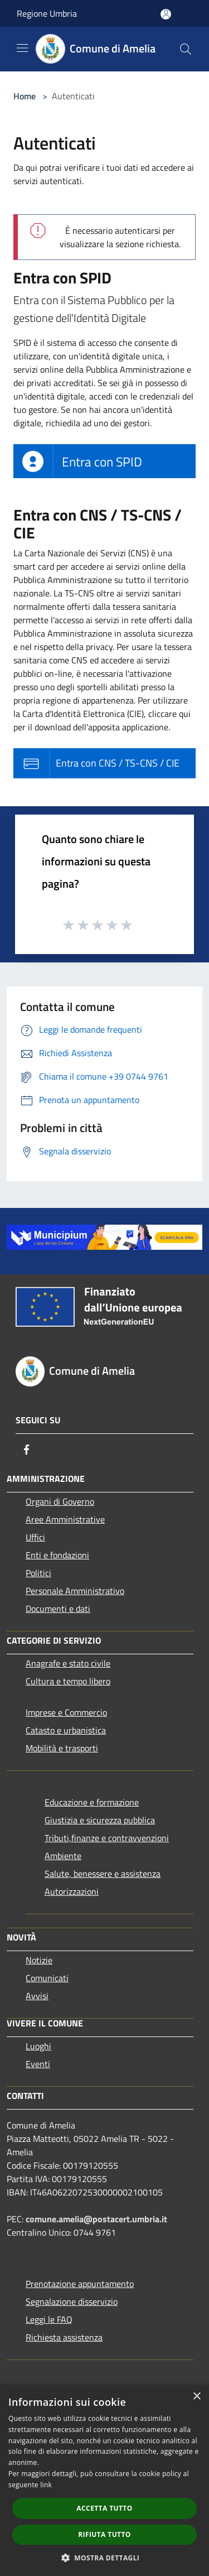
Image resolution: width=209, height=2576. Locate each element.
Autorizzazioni (72, 1891)
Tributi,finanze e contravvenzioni (107, 1838)
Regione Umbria (47, 13)
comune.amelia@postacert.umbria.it (96, 2219)
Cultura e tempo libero (68, 1681)
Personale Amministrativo (75, 1590)
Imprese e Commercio (66, 1712)
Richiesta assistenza (64, 2337)
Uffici (35, 1537)
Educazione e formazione (92, 1802)
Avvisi (37, 1995)
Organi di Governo (60, 1501)
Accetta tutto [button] (104, 2508)
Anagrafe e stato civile (68, 1663)
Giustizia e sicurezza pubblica (100, 1820)
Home (24, 96)
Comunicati (47, 1978)
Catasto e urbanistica (66, 1730)
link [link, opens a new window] (46, 2485)
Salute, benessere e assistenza (103, 1873)
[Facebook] (27, 1449)
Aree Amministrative (65, 1519)
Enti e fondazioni (57, 1555)
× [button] (196, 2396)
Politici (38, 1573)
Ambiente (63, 1855)
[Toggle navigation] (22, 48)
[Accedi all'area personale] (166, 14)
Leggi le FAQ (49, 2319)
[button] (105, 2557)
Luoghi (38, 2046)
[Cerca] (185, 49)
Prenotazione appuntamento (80, 2283)
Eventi (38, 2064)
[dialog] (104, 2480)
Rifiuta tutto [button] (104, 2534)
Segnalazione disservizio (72, 2301)
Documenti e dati (58, 1608)
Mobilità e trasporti (62, 1748)
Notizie (39, 1960)
